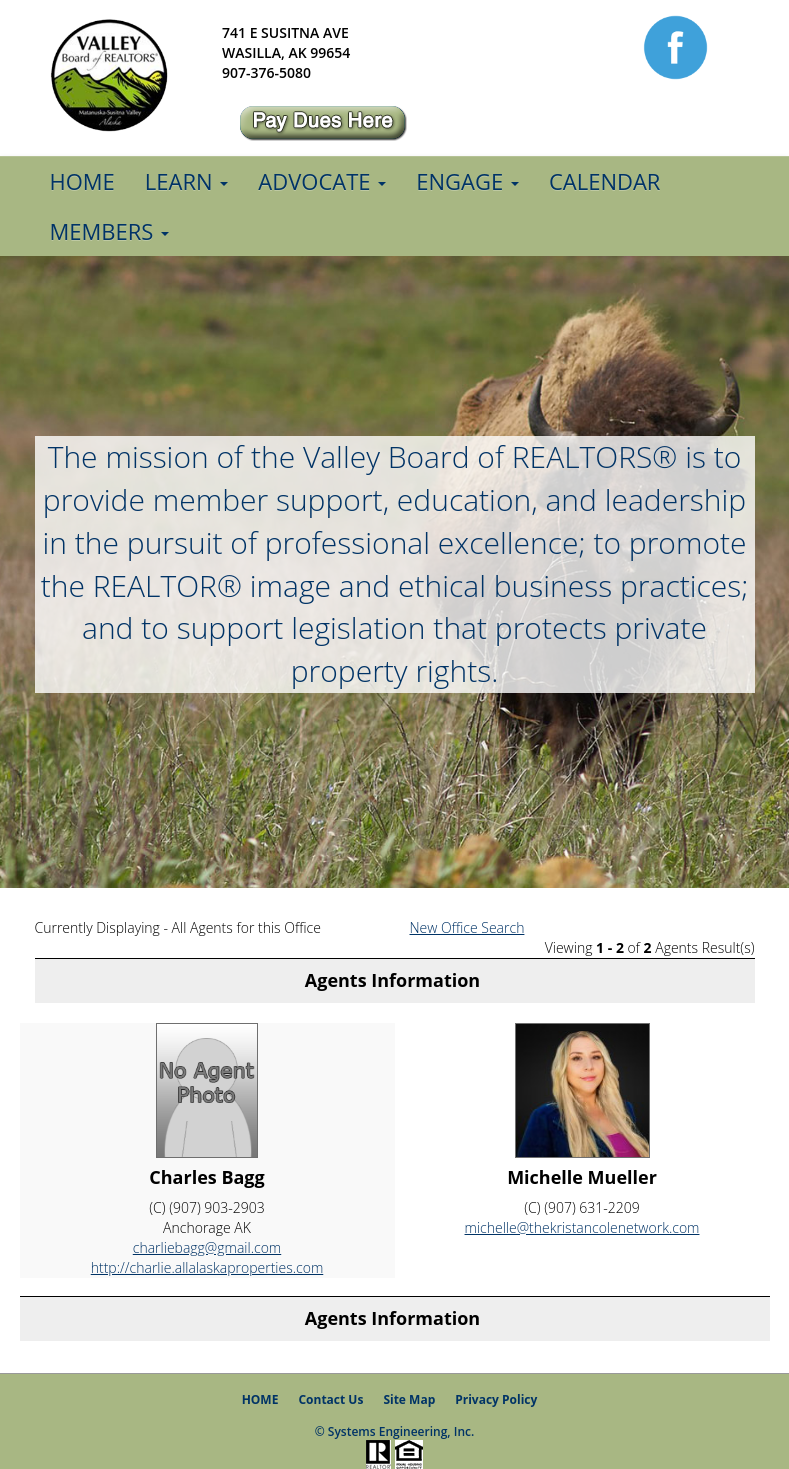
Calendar (605, 181)
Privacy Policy (496, 1399)
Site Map (409, 1399)
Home (82, 181)
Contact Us (330, 1399)
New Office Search (467, 927)
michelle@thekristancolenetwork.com (582, 1227)
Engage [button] (467, 181)
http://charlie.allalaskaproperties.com (207, 1267)
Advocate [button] (322, 181)
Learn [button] (186, 181)
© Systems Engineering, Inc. (395, 1431)
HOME (260, 1399)
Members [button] (110, 231)
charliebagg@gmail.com (207, 1247)
